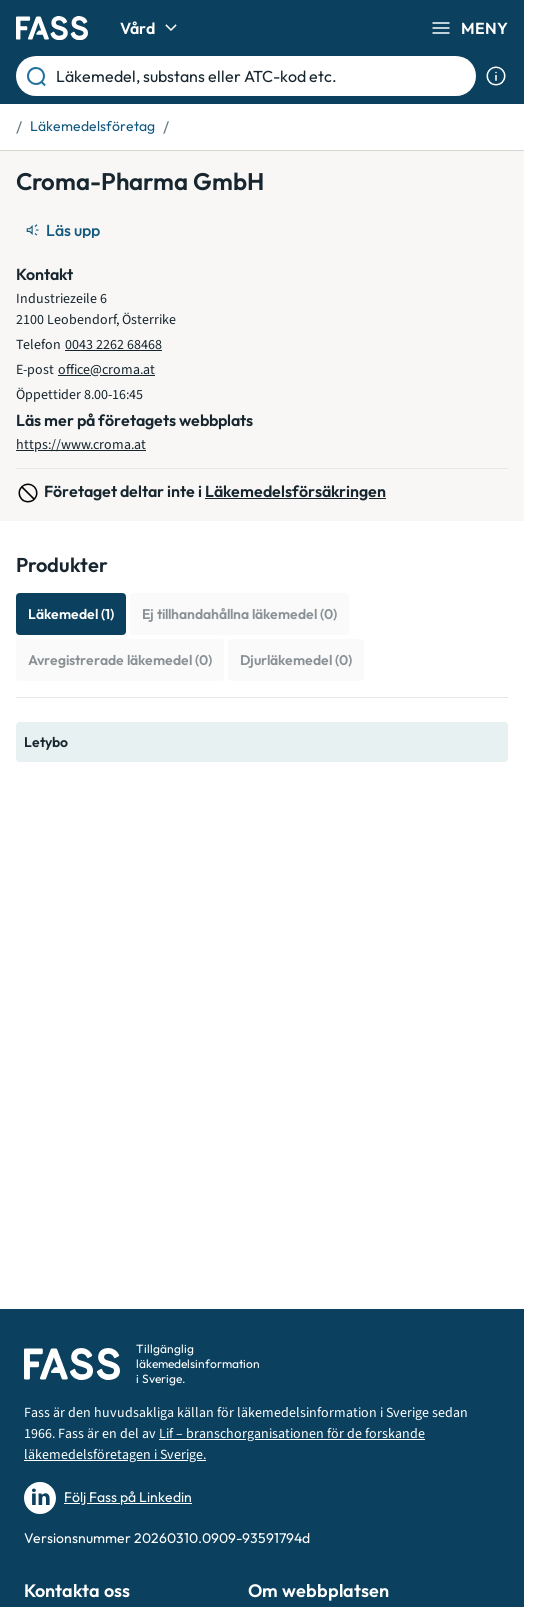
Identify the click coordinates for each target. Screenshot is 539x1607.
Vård (151, 28)
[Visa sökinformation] (496, 76)
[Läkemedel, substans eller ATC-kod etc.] (262, 76)
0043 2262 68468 (113, 345)
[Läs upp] (64, 230)
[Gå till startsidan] (52, 28)
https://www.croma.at (81, 445)
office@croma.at (106, 370)
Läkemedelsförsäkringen (295, 491)
